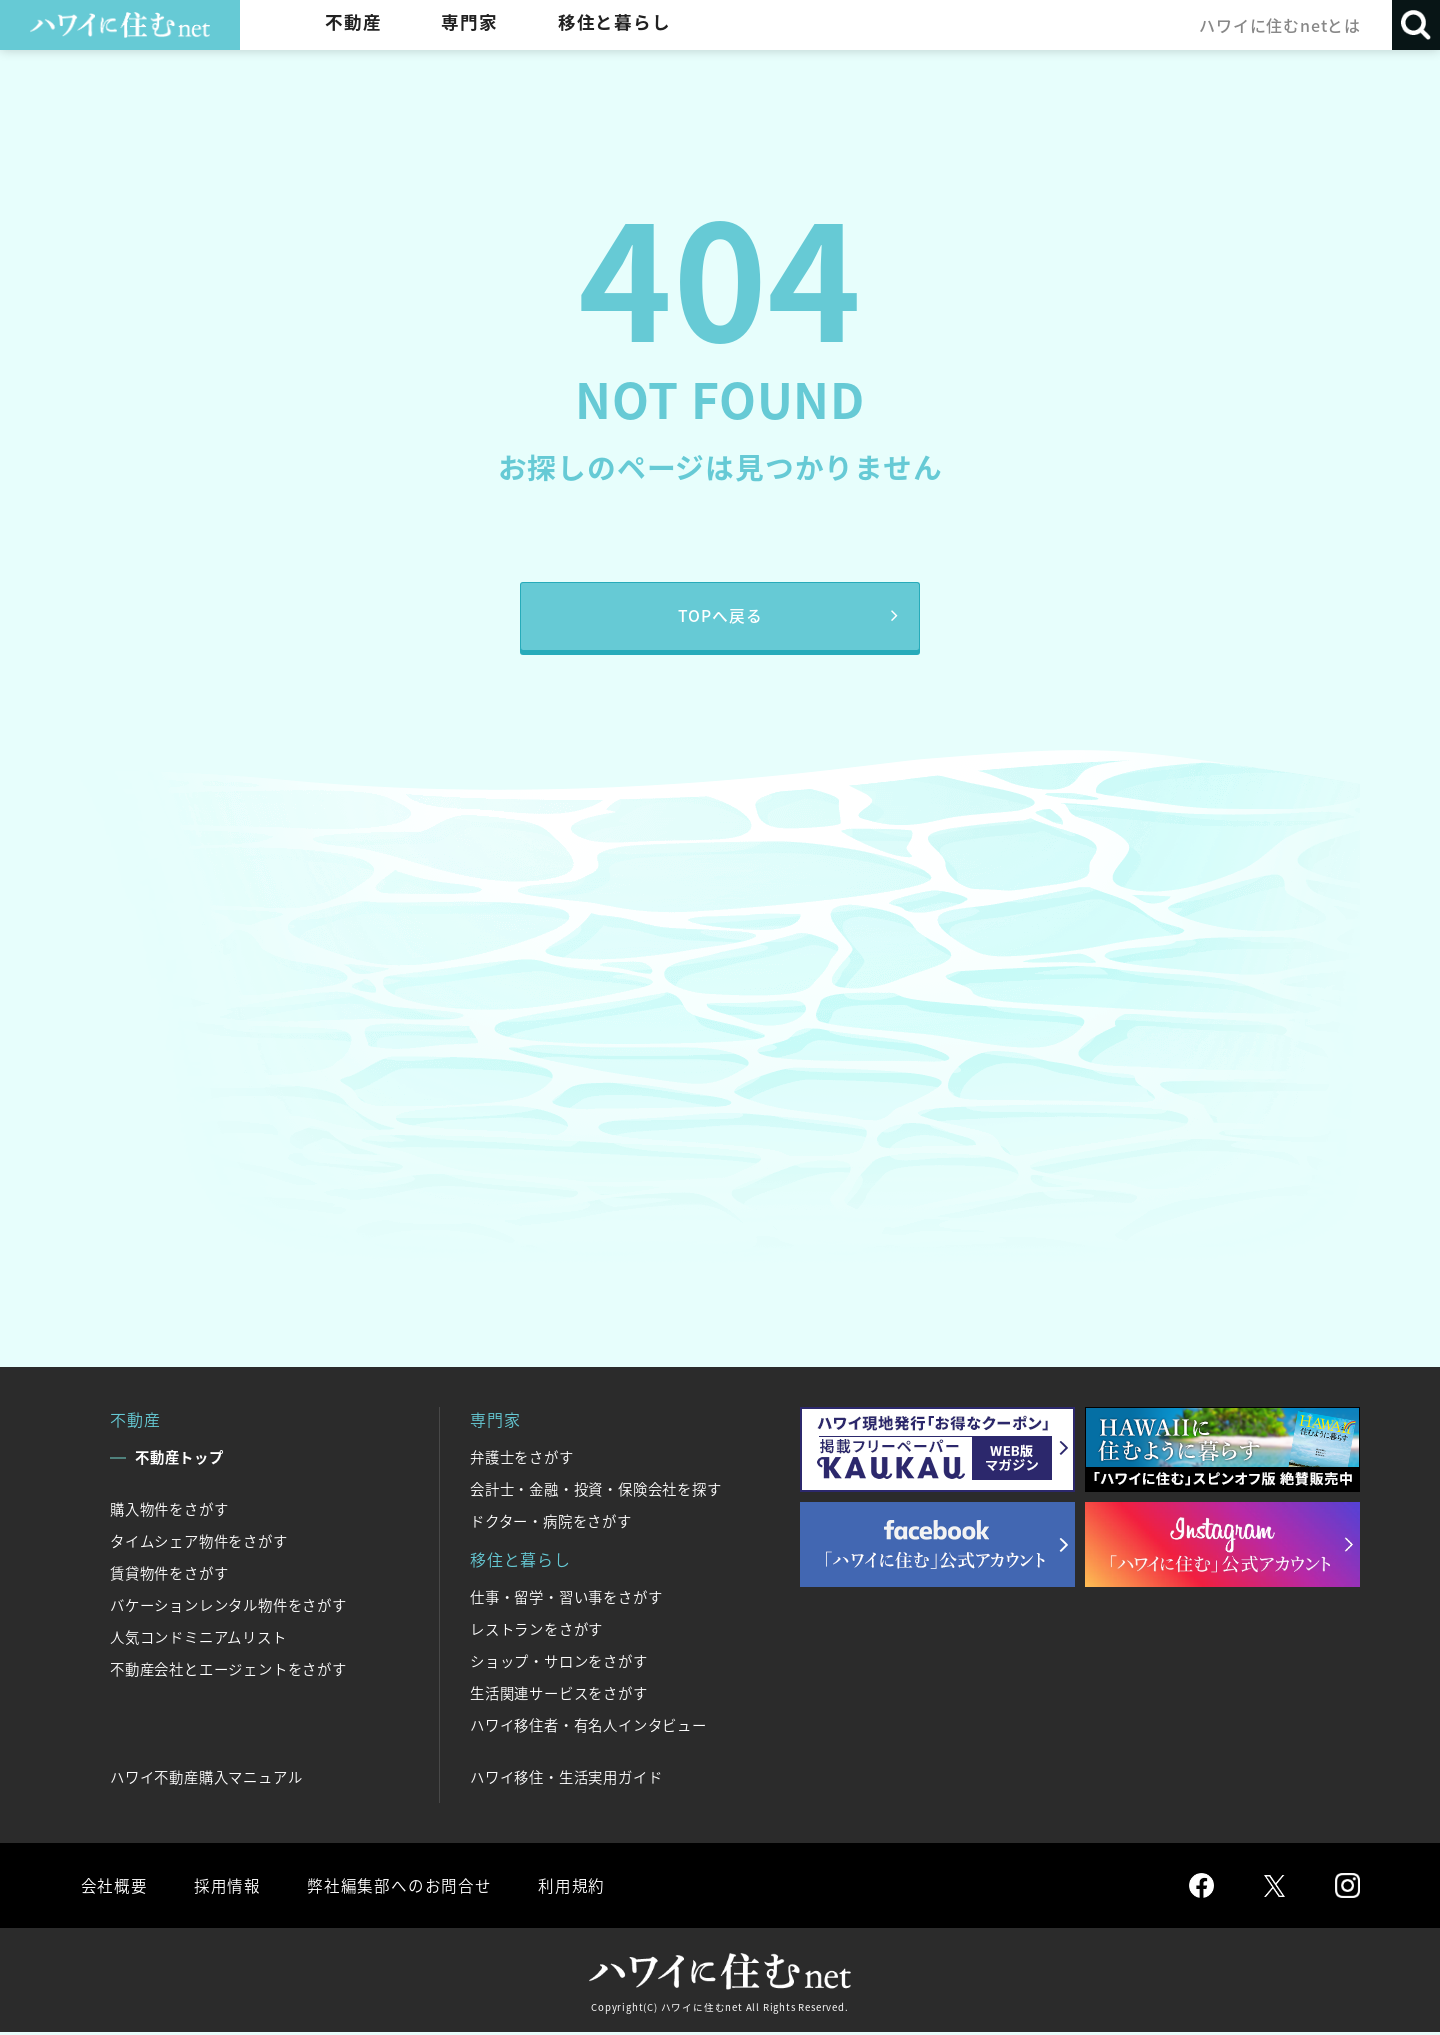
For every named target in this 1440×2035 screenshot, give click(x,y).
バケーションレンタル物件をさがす (228, 1607)
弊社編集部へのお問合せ (396, 1887)
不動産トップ (179, 1459)
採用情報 (225, 1887)
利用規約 (567, 1887)
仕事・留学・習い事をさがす (566, 1599)
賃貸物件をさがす (169, 1575)
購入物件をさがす (169, 1511)
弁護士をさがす (522, 1459)
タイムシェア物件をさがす (199, 1543)
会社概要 (113, 1887)
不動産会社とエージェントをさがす (228, 1671)
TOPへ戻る (720, 617)
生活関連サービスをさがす (559, 1695)
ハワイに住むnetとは (1279, 25)
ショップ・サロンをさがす (559, 1663)
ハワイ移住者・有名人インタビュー (588, 1727)
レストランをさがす (536, 1631)
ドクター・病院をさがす (551, 1523)
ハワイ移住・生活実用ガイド (566, 1779)
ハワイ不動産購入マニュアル (206, 1779)
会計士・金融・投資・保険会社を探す (596, 1491)
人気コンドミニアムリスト (198, 1639)
